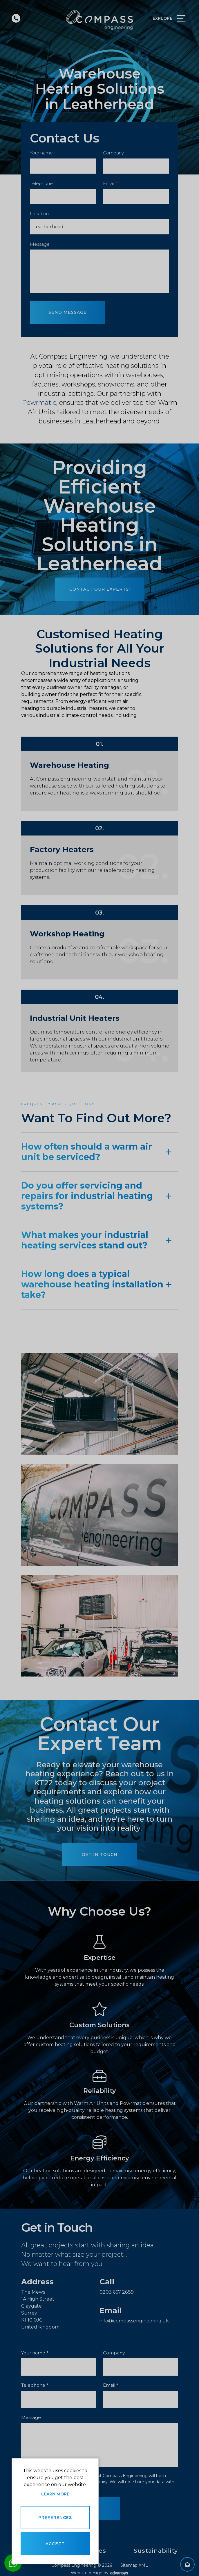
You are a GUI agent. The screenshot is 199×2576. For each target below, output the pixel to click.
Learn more (55, 2494)
